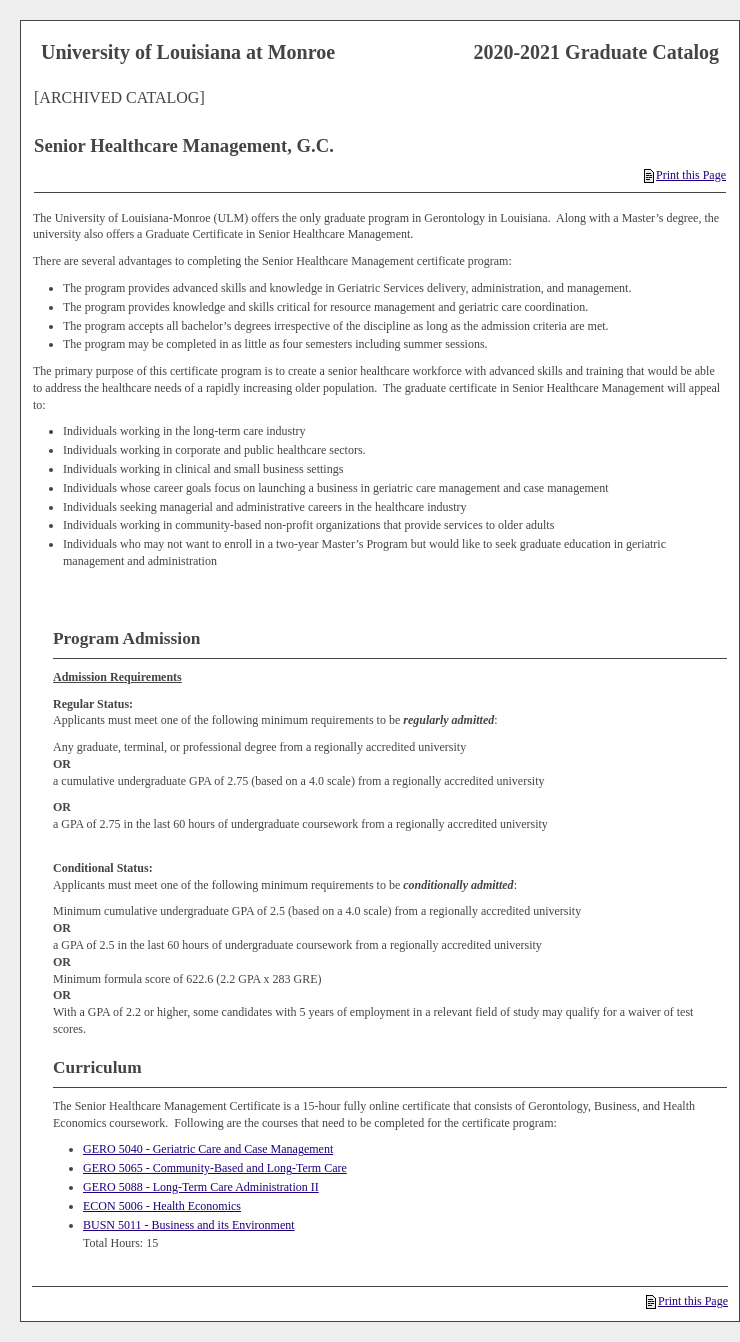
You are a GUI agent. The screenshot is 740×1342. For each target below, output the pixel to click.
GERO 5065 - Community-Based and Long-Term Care (215, 1168)
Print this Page (685, 175)
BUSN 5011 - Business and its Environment (189, 1225)
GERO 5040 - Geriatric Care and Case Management (208, 1149)
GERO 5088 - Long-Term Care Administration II (201, 1187)
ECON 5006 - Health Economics (162, 1206)
